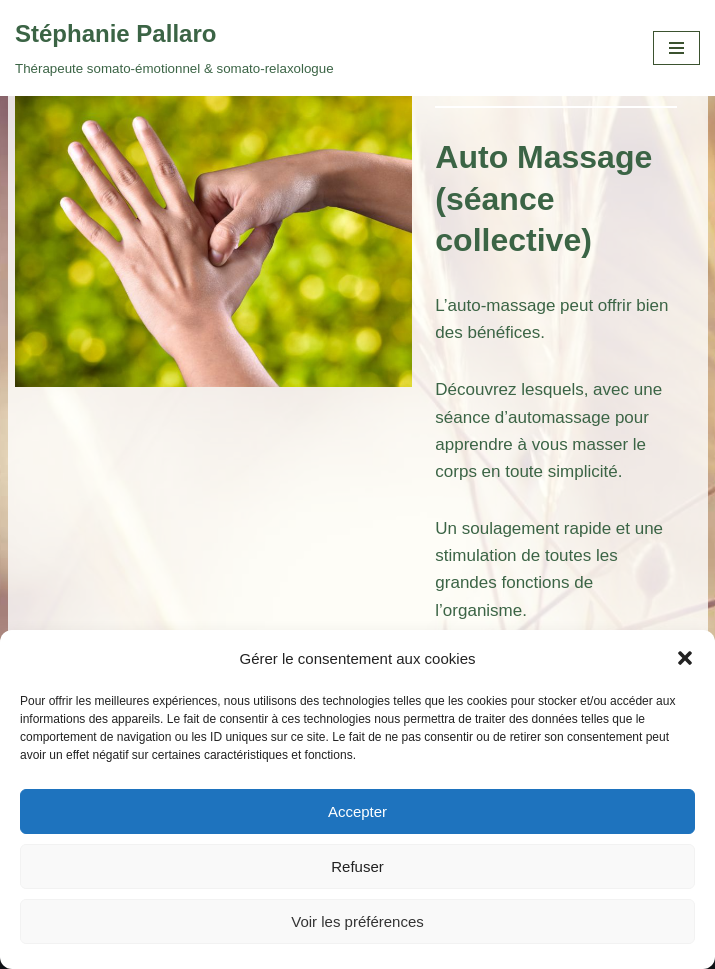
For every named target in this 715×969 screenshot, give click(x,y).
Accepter (357, 811)
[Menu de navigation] (676, 48)
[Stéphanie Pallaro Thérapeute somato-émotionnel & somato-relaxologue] (174, 48)
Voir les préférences (357, 921)
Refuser (357, 866)
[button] (685, 658)
